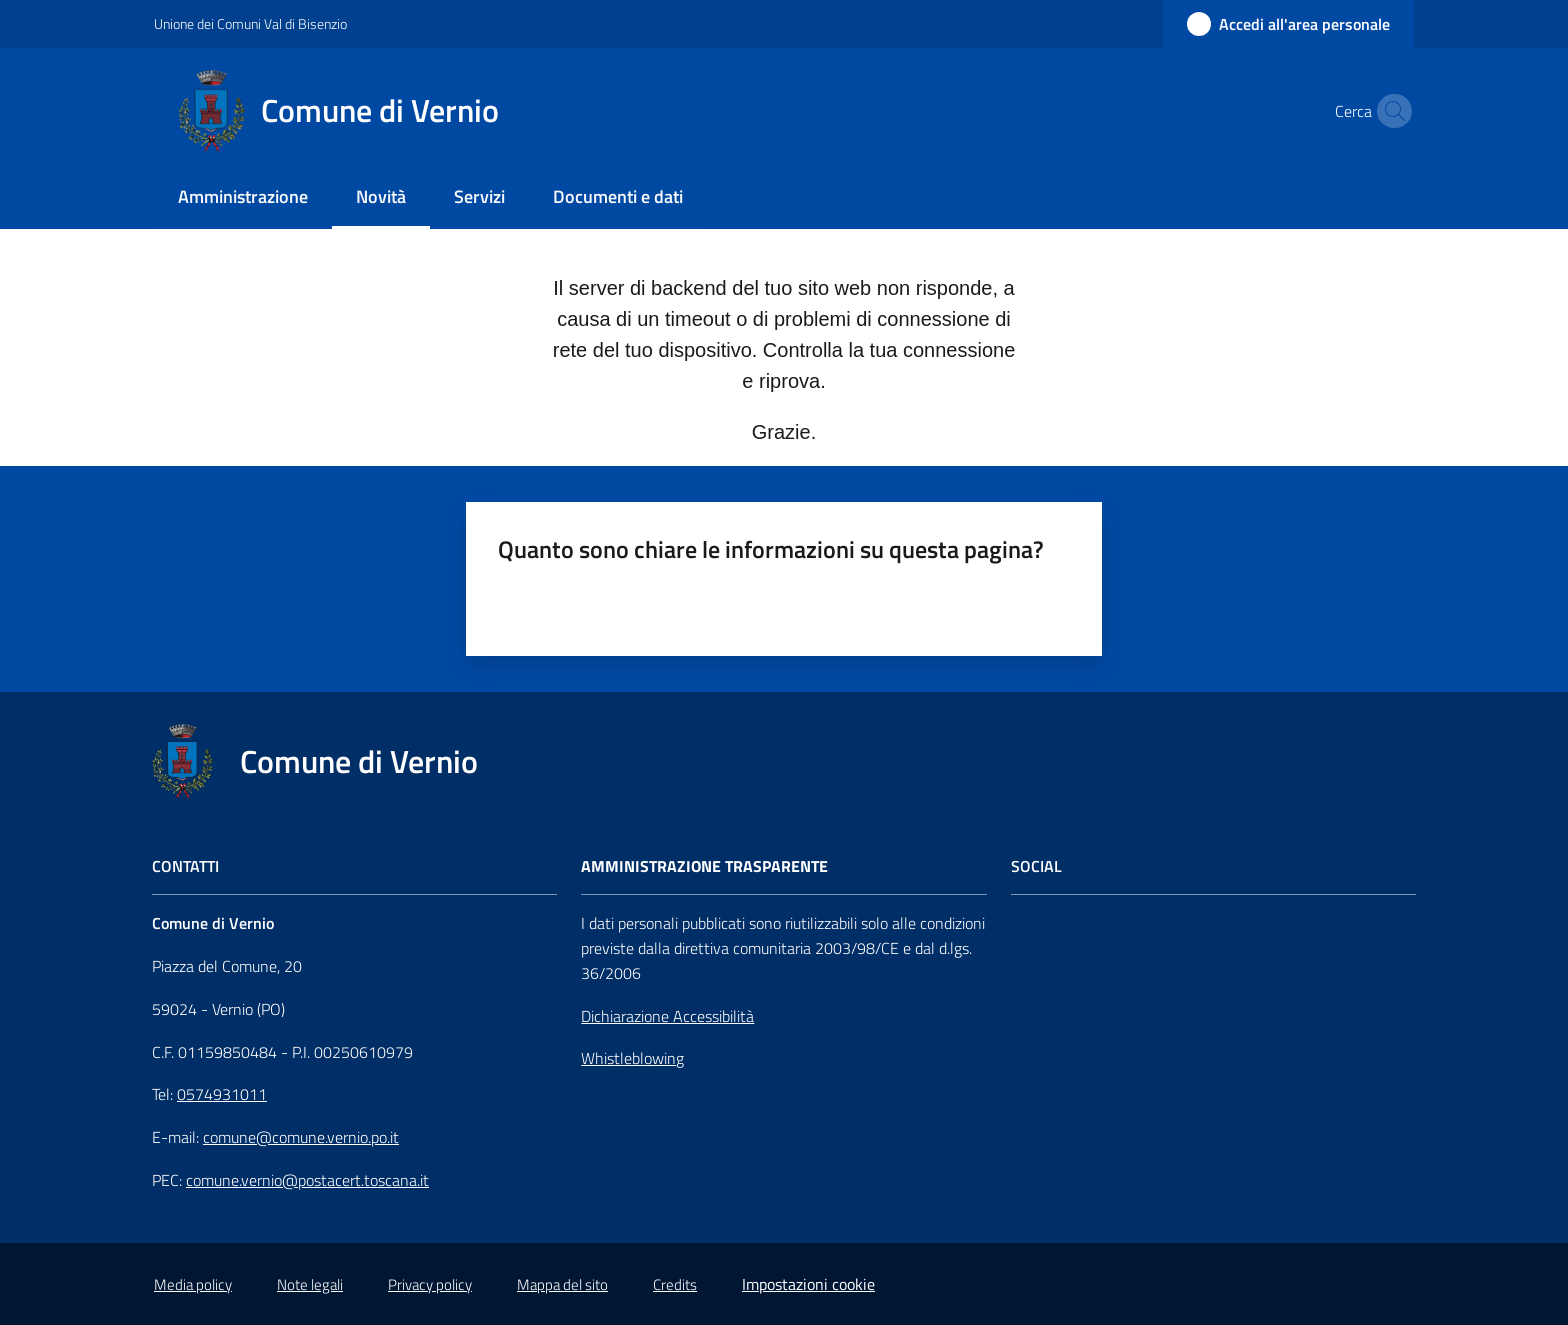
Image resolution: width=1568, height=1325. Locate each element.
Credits (675, 1284)
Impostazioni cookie (808, 1284)
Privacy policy (430, 1284)
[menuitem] (243, 198)
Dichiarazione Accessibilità (667, 1016)
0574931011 (222, 1094)
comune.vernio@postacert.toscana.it (307, 1180)
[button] (1390, 111)
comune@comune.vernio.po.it (301, 1137)
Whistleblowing (632, 1058)
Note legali (310, 1284)
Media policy (193, 1284)
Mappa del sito (562, 1284)
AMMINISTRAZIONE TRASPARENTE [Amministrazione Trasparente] (704, 866)
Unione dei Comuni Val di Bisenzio (250, 23)
